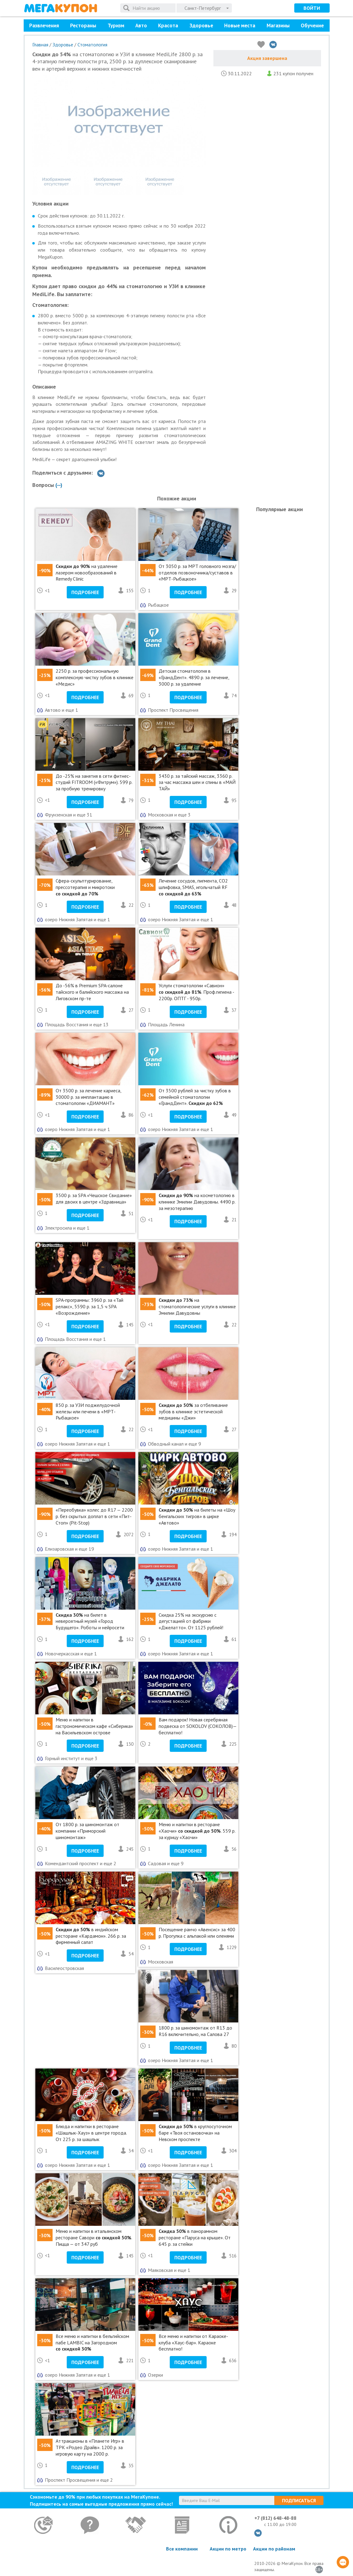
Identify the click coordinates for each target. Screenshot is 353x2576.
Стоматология (92, 44)
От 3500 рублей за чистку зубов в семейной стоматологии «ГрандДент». (195, 1096)
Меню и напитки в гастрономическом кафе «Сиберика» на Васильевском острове (94, 1726)
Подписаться (299, 2500)
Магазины (278, 25)
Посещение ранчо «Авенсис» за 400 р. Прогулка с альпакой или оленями (197, 1932)
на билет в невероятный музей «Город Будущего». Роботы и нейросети (90, 1621)
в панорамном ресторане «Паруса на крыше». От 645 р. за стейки (195, 2237)
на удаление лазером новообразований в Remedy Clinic (86, 572)
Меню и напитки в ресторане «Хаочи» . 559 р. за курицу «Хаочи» (197, 1830)
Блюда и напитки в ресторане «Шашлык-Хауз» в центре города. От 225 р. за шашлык (91, 2132)
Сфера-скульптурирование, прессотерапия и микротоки (85, 887)
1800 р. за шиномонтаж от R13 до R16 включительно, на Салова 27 (195, 2031)
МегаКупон (60, 8)
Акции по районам (274, 2549)
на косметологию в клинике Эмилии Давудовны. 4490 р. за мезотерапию (197, 1201)
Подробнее (85, 592)
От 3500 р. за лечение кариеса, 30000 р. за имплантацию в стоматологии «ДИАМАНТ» (88, 1096)
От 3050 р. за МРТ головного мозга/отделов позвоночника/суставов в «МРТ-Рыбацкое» (197, 572)
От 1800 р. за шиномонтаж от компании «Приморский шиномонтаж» (87, 1830)
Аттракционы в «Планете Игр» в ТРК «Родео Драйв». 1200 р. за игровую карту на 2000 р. (90, 2447)
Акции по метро (228, 2549)
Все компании (182, 2549)
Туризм (116, 25)
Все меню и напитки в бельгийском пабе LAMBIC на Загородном (92, 2342)
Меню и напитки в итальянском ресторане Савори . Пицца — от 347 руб (94, 2237)
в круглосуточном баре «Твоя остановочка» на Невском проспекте (195, 2132)
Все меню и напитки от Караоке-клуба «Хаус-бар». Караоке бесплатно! (193, 2342)
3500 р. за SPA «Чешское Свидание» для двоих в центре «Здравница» (94, 1198)
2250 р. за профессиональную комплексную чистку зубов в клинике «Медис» (94, 677)
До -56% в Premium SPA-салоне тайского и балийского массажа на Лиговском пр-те (92, 991)
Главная (40, 44)
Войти (311, 8)
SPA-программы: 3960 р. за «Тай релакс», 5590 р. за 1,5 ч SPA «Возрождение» (89, 1306)
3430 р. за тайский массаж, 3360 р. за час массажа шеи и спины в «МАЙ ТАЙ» (197, 782)
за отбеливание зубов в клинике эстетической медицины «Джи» (193, 1411)
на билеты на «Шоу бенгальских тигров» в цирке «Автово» (197, 1516)
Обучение (312, 25)
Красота (168, 25)
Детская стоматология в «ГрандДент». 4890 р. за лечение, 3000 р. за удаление (194, 677)
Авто (141, 25)
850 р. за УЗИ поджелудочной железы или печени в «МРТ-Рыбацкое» (88, 1411)
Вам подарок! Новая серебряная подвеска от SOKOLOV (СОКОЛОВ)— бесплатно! (197, 1726)
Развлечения (44, 25)
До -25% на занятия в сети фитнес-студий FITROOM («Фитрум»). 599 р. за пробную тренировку (94, 782)
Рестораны (83, 25)
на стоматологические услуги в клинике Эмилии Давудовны (197, 1306)
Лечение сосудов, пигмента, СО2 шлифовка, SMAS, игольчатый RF (193, 887)
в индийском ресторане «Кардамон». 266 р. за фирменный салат (91, 1935)
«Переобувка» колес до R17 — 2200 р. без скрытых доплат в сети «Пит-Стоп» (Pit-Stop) (94, 1516)
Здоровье (201, 25)
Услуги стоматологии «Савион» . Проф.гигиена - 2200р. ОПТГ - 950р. (196, 991)
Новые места (239, 25)
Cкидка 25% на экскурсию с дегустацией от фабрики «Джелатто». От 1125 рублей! (191, 1621)
